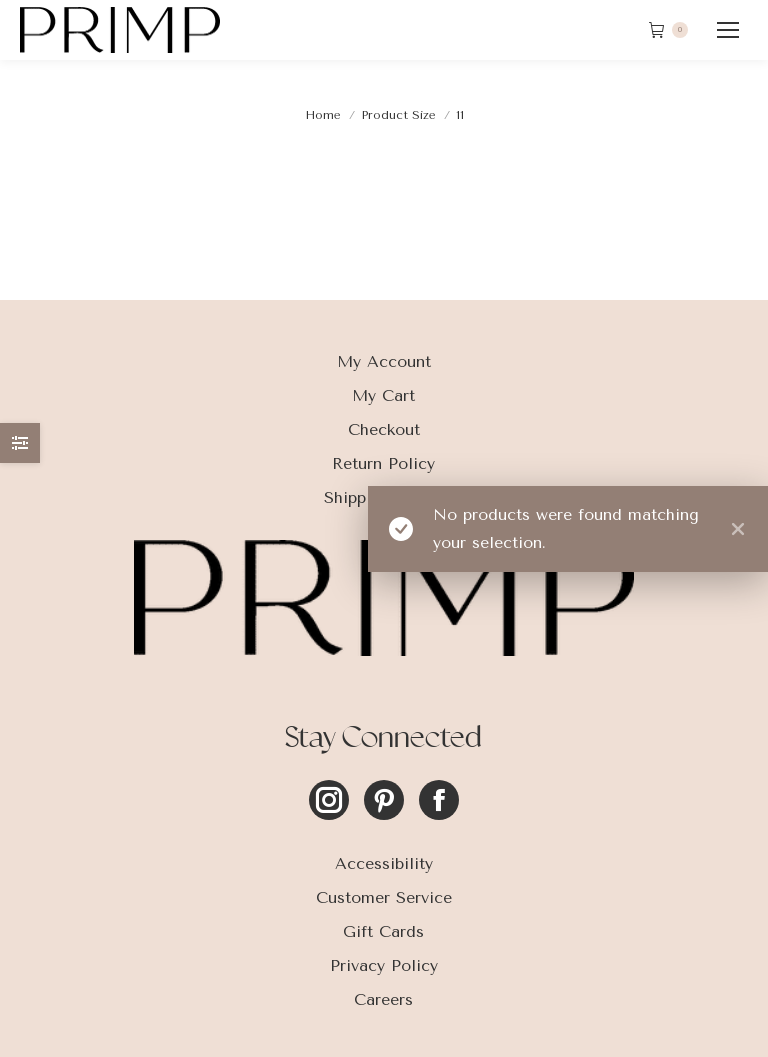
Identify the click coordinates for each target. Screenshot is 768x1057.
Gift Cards (383, 931)
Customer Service (384, 897)
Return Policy (383, 463)
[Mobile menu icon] (728, 30)
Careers (383, 999)
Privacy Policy (384, 965)
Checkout (384, 429)
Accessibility (384, 863)
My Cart (383, 395)
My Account (384, 361)
